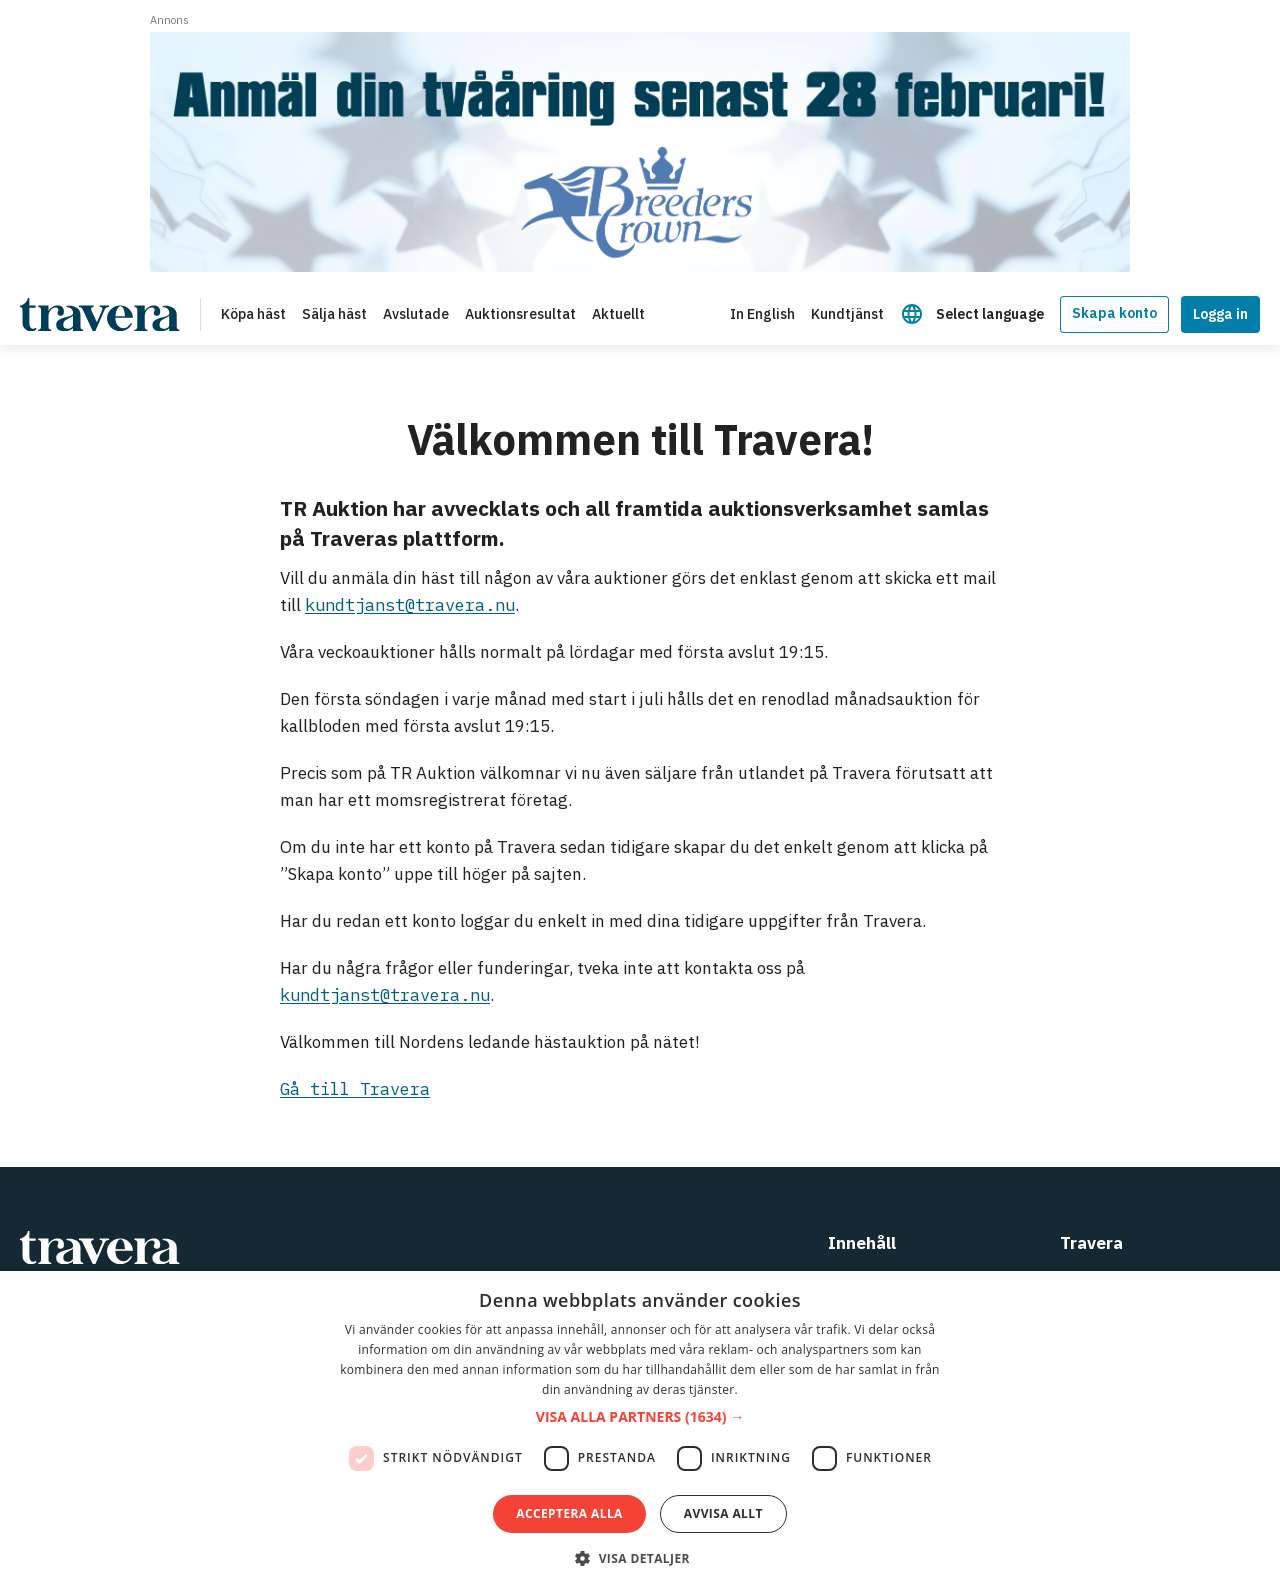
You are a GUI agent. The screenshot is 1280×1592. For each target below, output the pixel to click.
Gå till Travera (355, 1089)
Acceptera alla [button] (569, 1513)
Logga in (1220, 314)
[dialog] (640, 1431)
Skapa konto (1114, 313)
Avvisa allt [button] (723, 1513)
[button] (640, 1417)
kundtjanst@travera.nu (410, 605)
